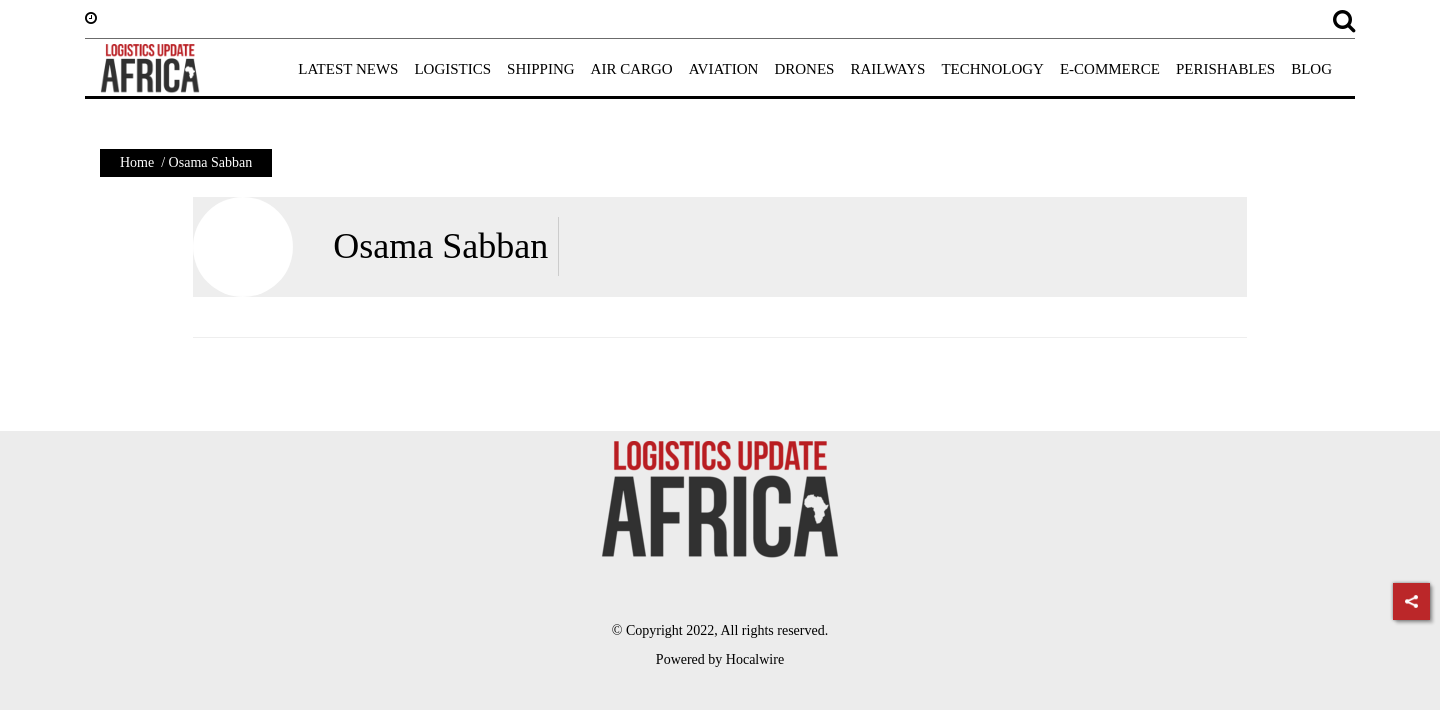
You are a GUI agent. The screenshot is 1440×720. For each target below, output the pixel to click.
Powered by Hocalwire (720, 659)
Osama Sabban (440, 246)
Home (137, 162)
